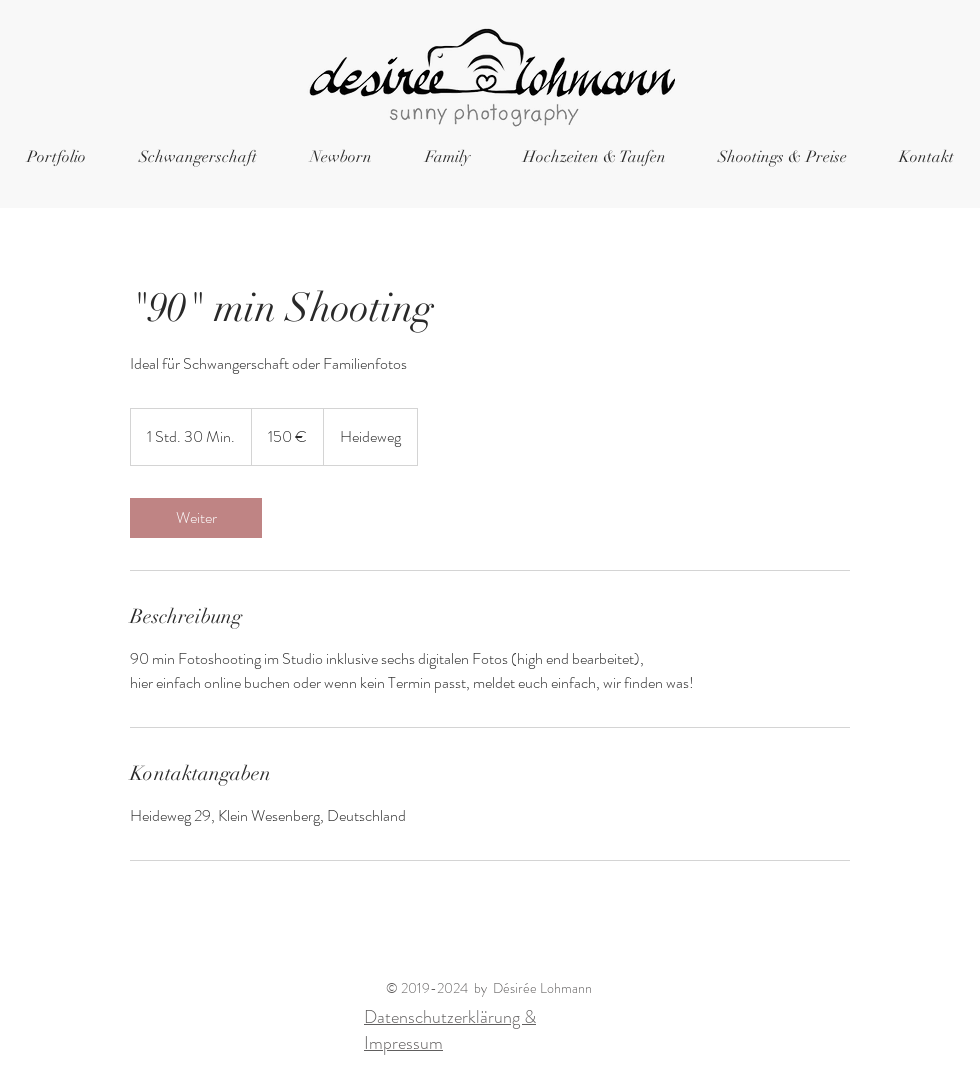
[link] (196, 518)
